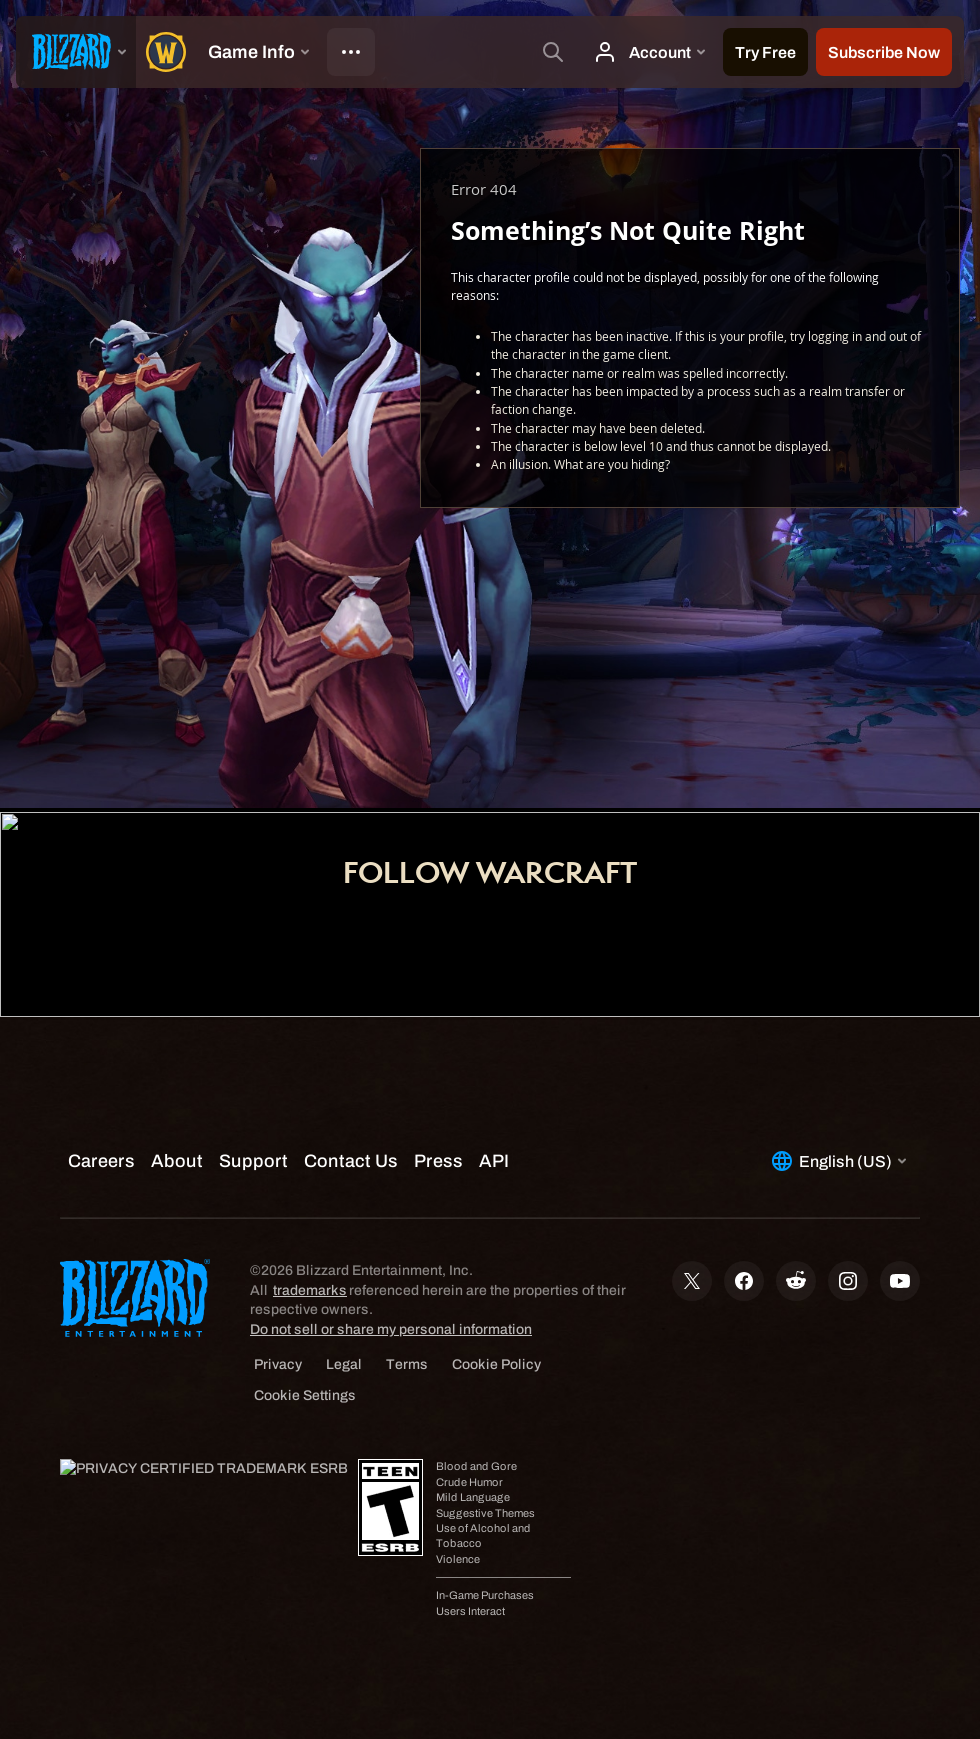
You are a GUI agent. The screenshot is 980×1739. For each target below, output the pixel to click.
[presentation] (76, 52)
